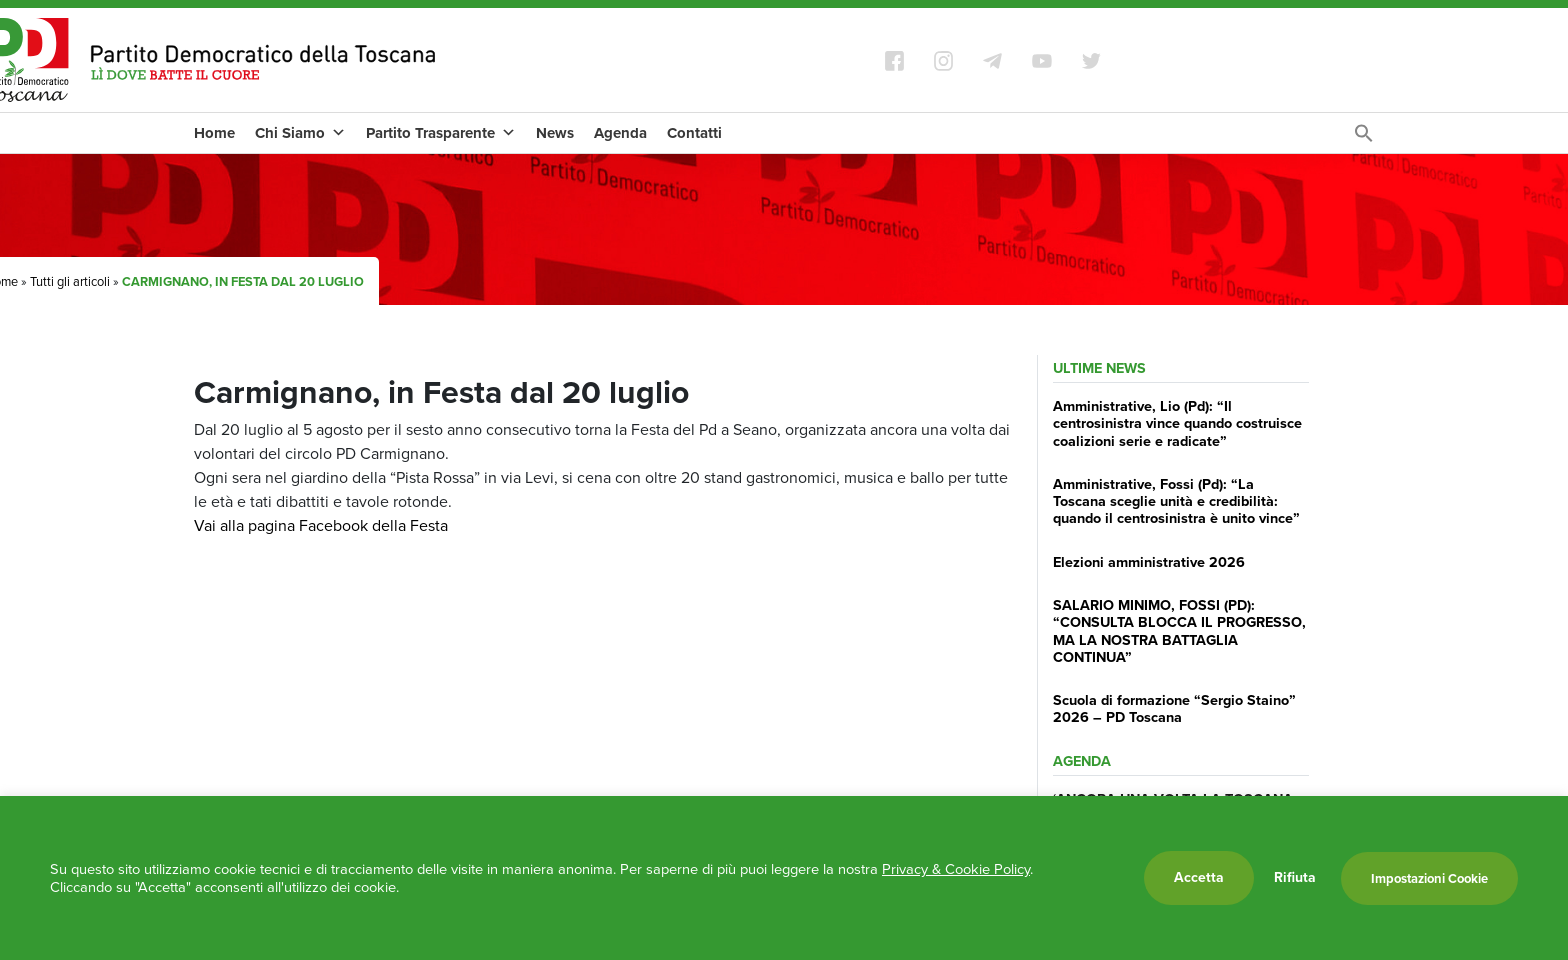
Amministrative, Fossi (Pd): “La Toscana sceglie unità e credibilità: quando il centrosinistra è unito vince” (1176, 501)
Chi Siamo (300, 133)
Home (214, 133)
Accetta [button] (1199, 877)
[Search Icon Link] (1364, 138)
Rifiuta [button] (1295, 878)
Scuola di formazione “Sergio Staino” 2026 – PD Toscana (1174, 708)
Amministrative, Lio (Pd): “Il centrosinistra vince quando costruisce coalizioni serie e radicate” (1177, 423)
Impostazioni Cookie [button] (1429, 878)
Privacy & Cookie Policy (956, 869)
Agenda (620, 133)
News (555, 133)
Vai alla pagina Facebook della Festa (321, 525)
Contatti (694, 133)
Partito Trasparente (441, 133)
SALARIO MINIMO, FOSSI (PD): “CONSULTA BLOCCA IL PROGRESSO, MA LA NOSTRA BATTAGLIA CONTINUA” (1179, 631)
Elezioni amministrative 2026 (1149, 562)
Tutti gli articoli (70, 281)
